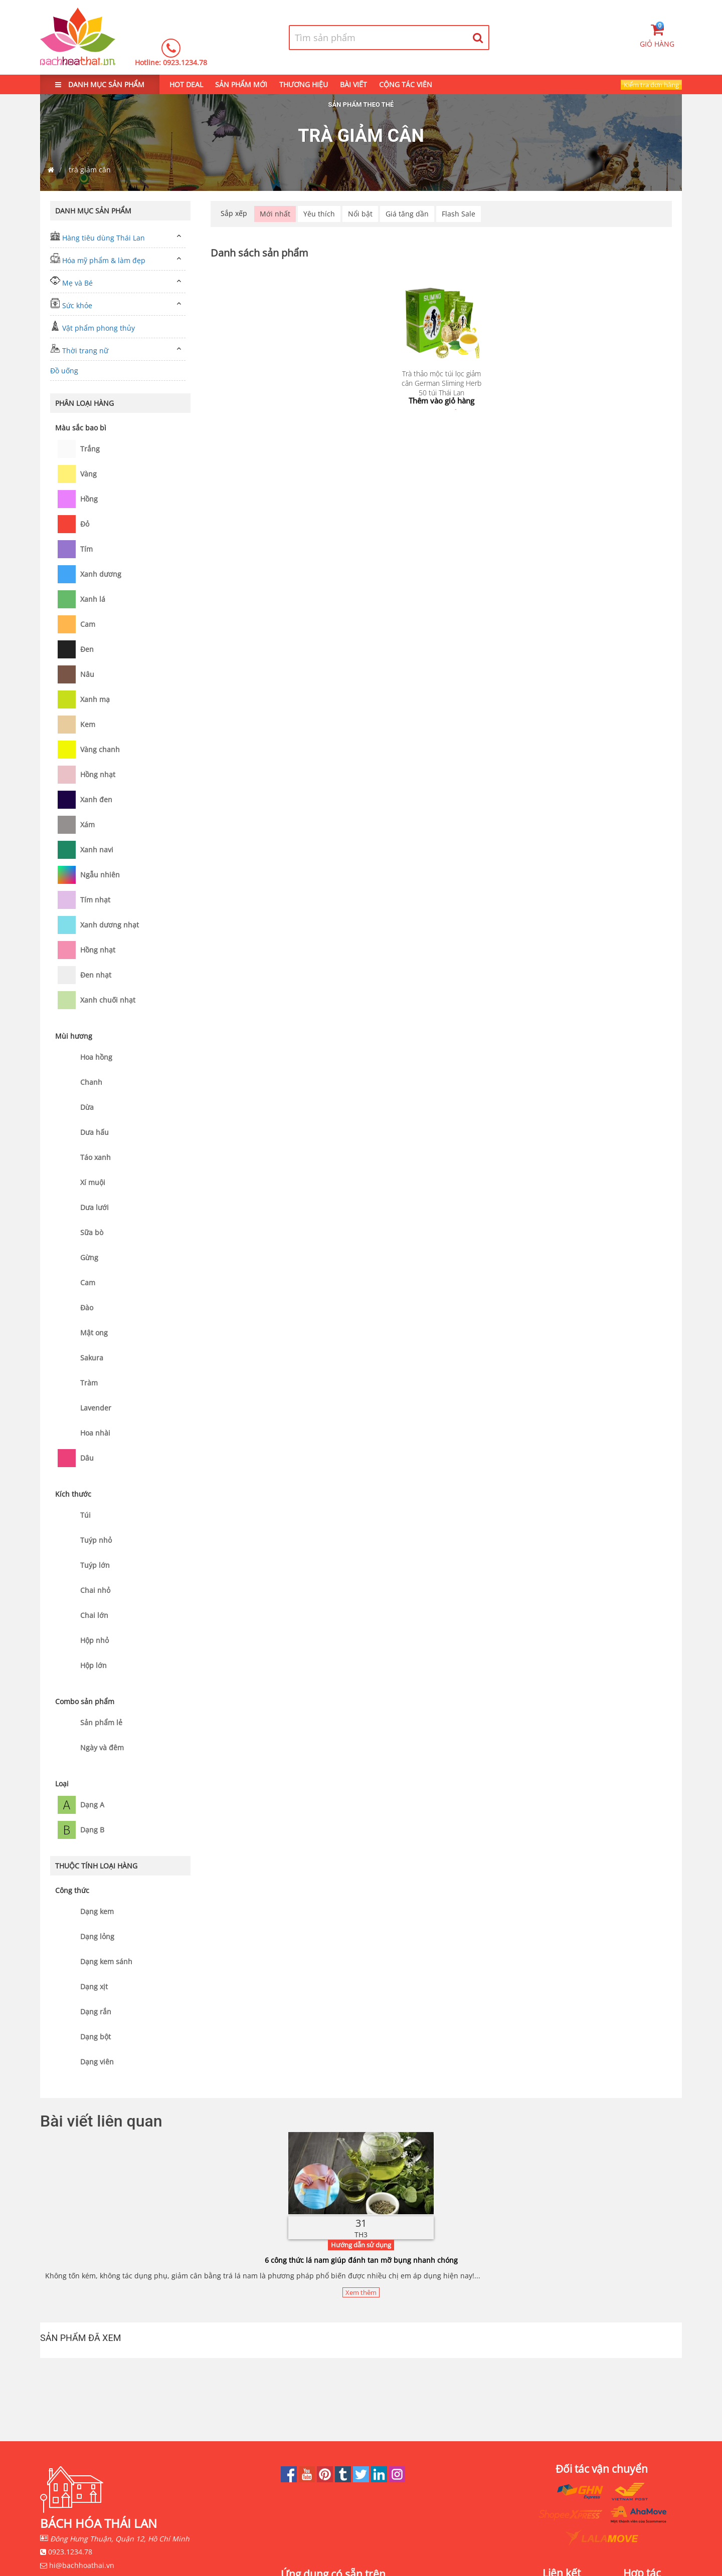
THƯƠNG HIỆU (303, 84)
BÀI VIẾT (353, 84)
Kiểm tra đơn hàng (651, 84)
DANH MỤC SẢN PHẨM (99, 84)
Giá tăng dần (407, 213)
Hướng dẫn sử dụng (361, 2244)
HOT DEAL (186, 84)
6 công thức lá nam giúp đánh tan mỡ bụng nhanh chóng (361, 2260)
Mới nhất (275, 213)
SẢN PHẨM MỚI (241, 84)
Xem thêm (361, 2292)
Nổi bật (360, 213)
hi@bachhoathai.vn (81, 2565)
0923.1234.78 (185, 62)
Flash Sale (458, 213)
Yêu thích (319, 213)
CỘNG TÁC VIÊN (405, 84)
